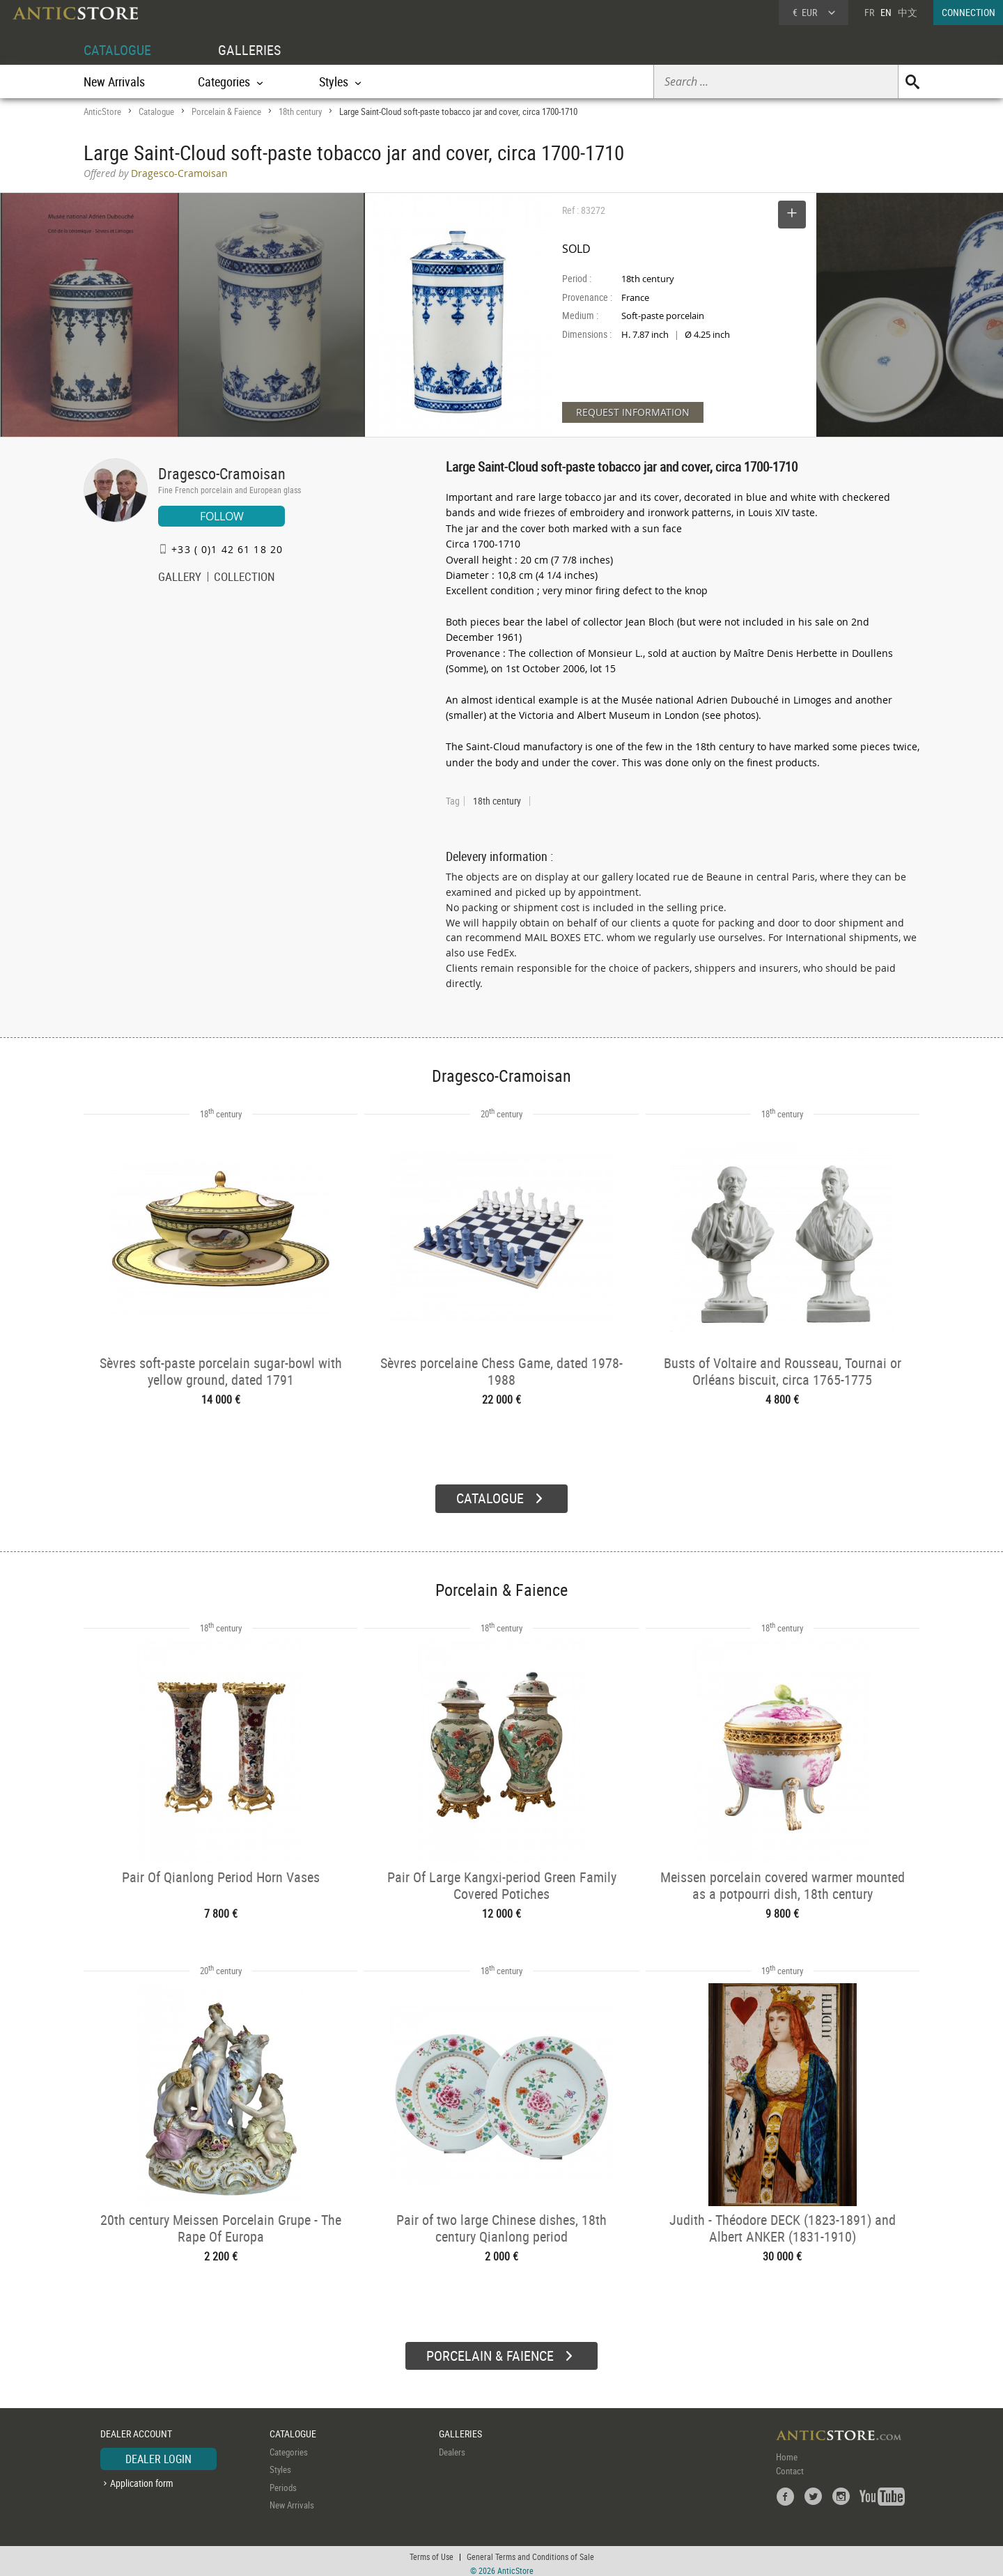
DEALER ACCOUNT (136, 2428)
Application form (141, 2477)
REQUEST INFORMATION (633, 412)
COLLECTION (244, 578)
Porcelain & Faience (226, 111)
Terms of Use (431, 2551)
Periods (283, 2482)
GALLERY (179, 578)
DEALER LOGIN (158, 2453)
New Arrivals (114, 81)
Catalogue (156, 111)
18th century (300, 111)
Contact (790, 2465)
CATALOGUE (117, 49)
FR (869, 12)
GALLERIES (249, 49)
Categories (289, 2446)
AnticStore (102, 111)
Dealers (452, 2446)
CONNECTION (968, 12)
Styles (280, 2464)
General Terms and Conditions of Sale (530, 2551)
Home (787, 2451)
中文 (907, 12)
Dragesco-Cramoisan (222, 473)
